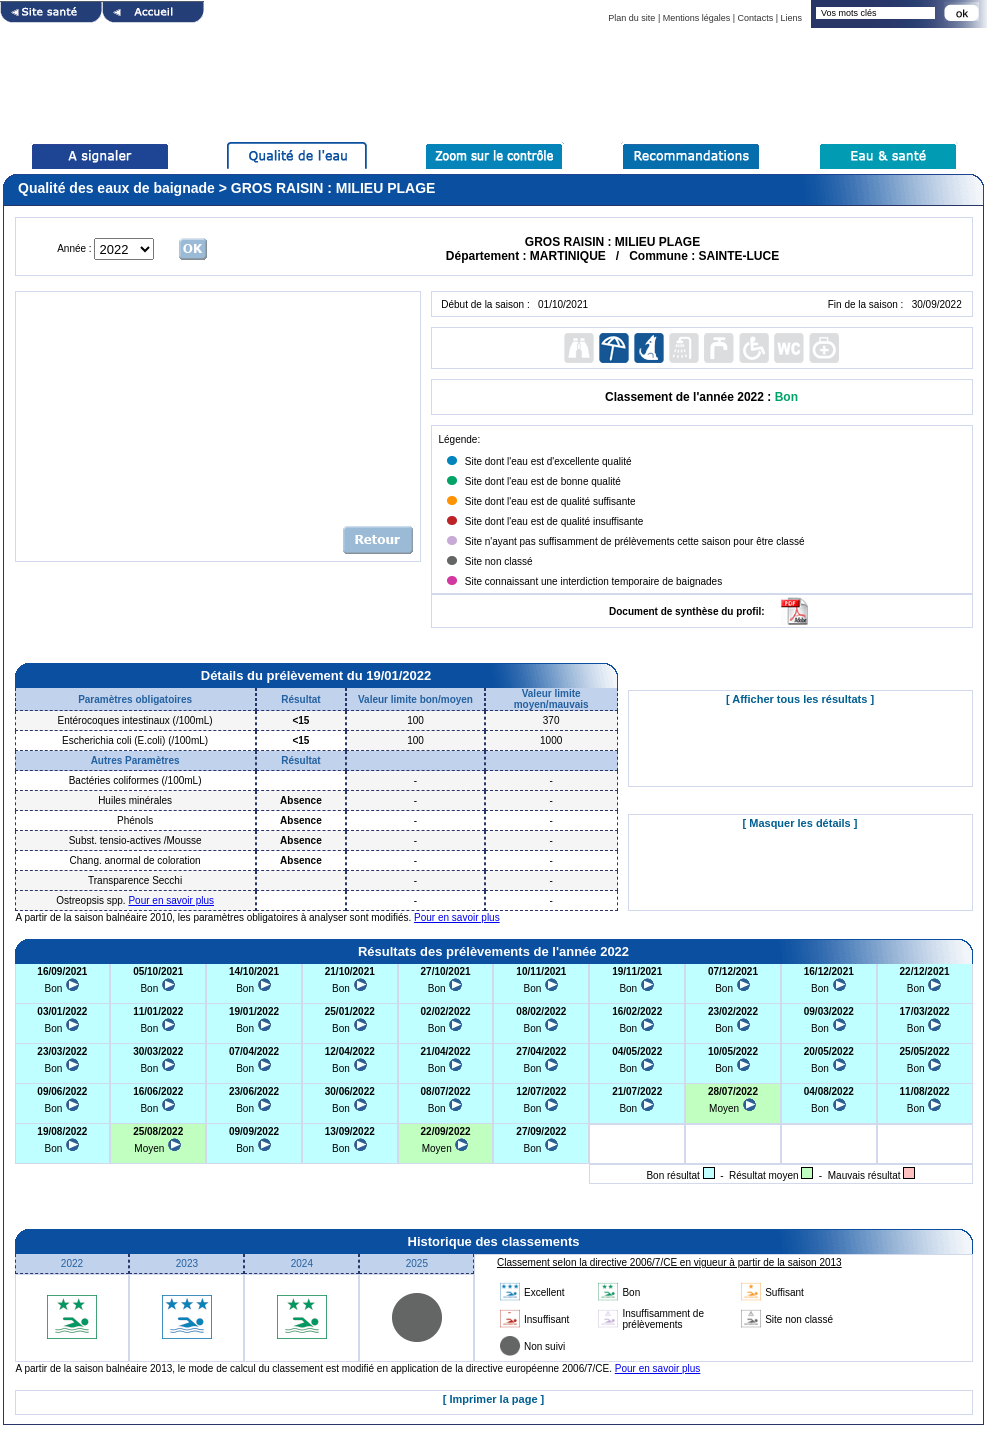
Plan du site (631, 18)
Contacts (756, 18)
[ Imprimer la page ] (493, 1399)
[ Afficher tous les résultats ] (800, 699)
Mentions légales (697, 18)
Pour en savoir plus (171, 900)
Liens (791, 18)
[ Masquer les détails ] (800, 823)
